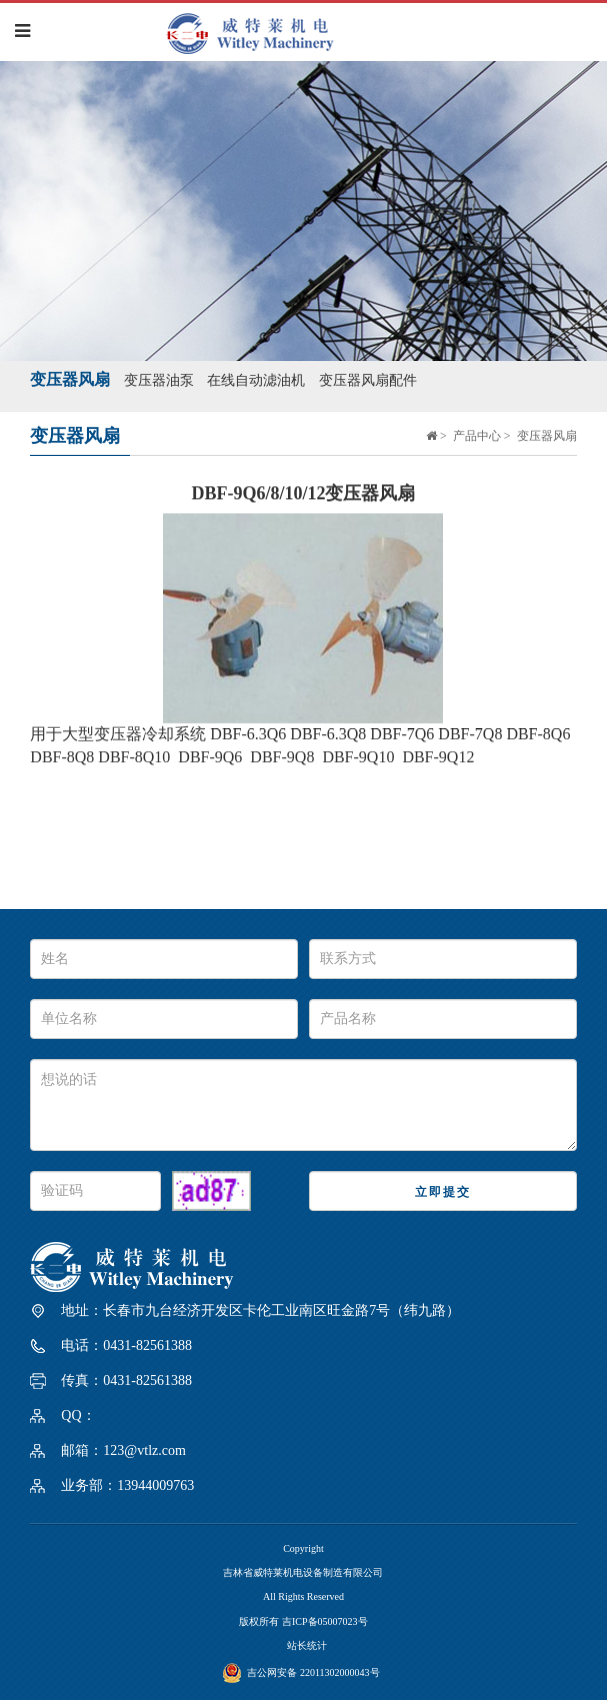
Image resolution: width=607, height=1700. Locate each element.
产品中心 (477, 434)
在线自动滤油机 (256, 378)
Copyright (303, 1548)
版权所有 (260, 1621)
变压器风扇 (70, 377)
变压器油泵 (159, 378)
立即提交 (443, 1192)
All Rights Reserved (303, 1596)
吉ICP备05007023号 (325, 1621)
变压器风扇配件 (368, 378)
